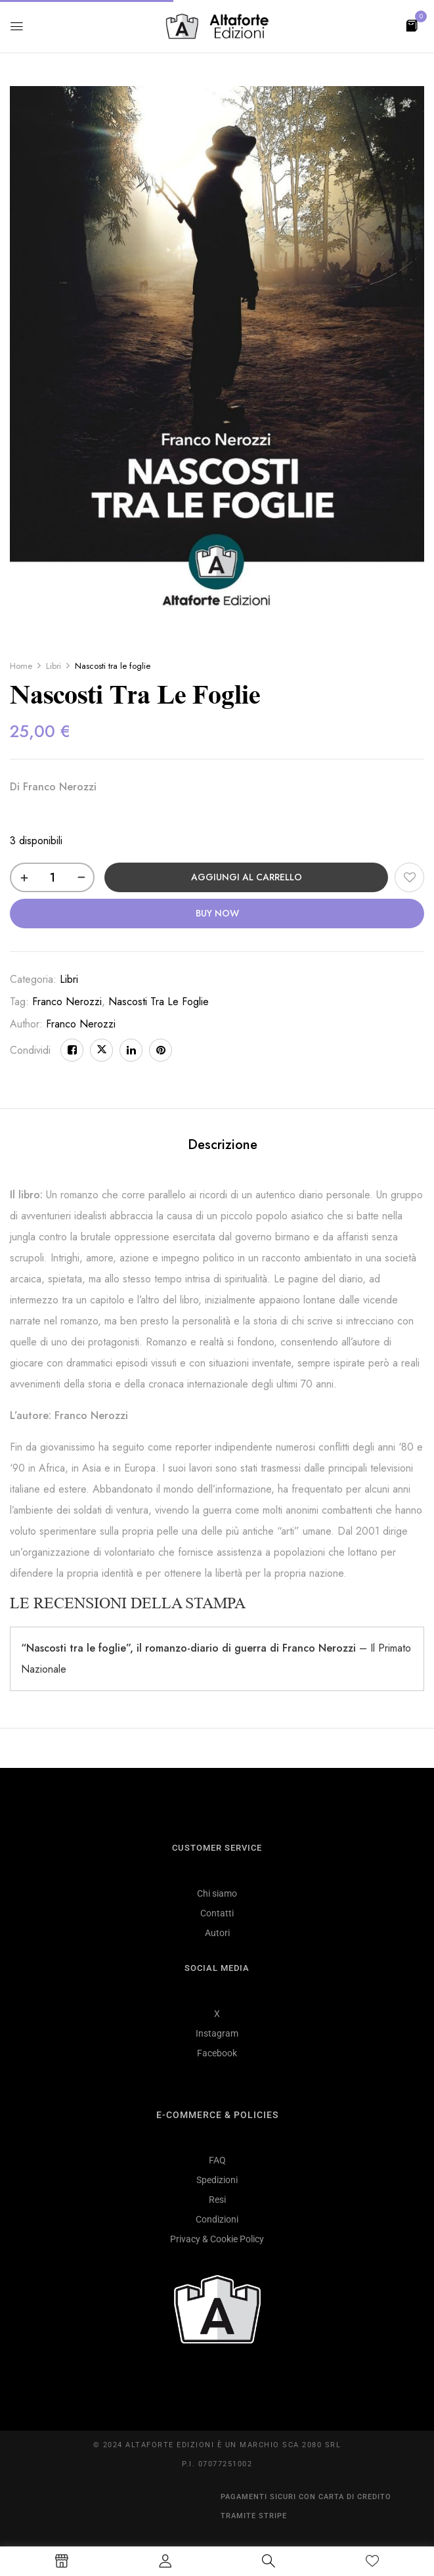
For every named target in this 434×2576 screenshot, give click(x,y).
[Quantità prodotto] (52, 877)
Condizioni (217, 2219)
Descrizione (222, 1144)
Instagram (217, 2033)
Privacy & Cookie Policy (217, 2239)
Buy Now (217, 913)
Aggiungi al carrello (246, 877)
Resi (217, 2199)
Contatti (217, 1913)
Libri (53, 666)
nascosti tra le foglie (158, 1001)
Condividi (30, 1050)
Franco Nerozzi (81, 1023)
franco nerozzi (67, 1001)
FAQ (217, 2160)
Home (21, 666)
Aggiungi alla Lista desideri (409, 877)
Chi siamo (217, 1893)
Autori (217, 1933)
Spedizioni (217, 2180)
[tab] (222, 1146)
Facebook (217, 2053)
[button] (412, 24)
